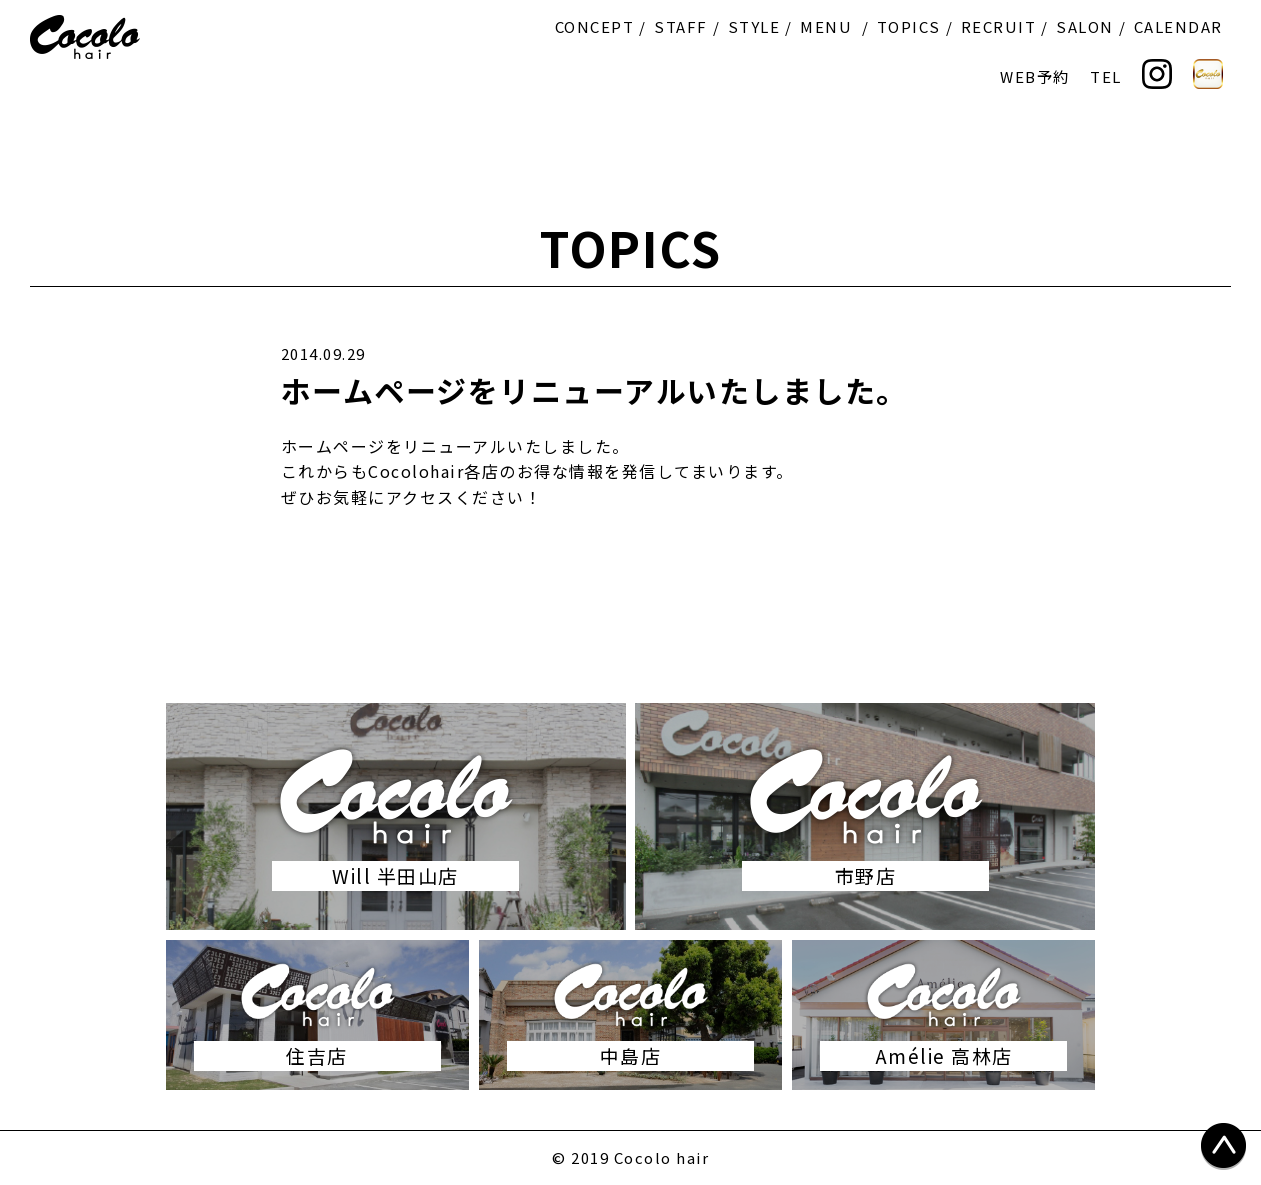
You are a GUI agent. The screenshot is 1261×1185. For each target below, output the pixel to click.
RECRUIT (999, 26)
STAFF (681, 26)
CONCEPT (595, 26)
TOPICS (909, 26)
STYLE (754, 26)
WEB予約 (1035, 76)
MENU (826, 26)
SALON (1085, 26)
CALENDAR (1178, 26)
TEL (1106, 76)
